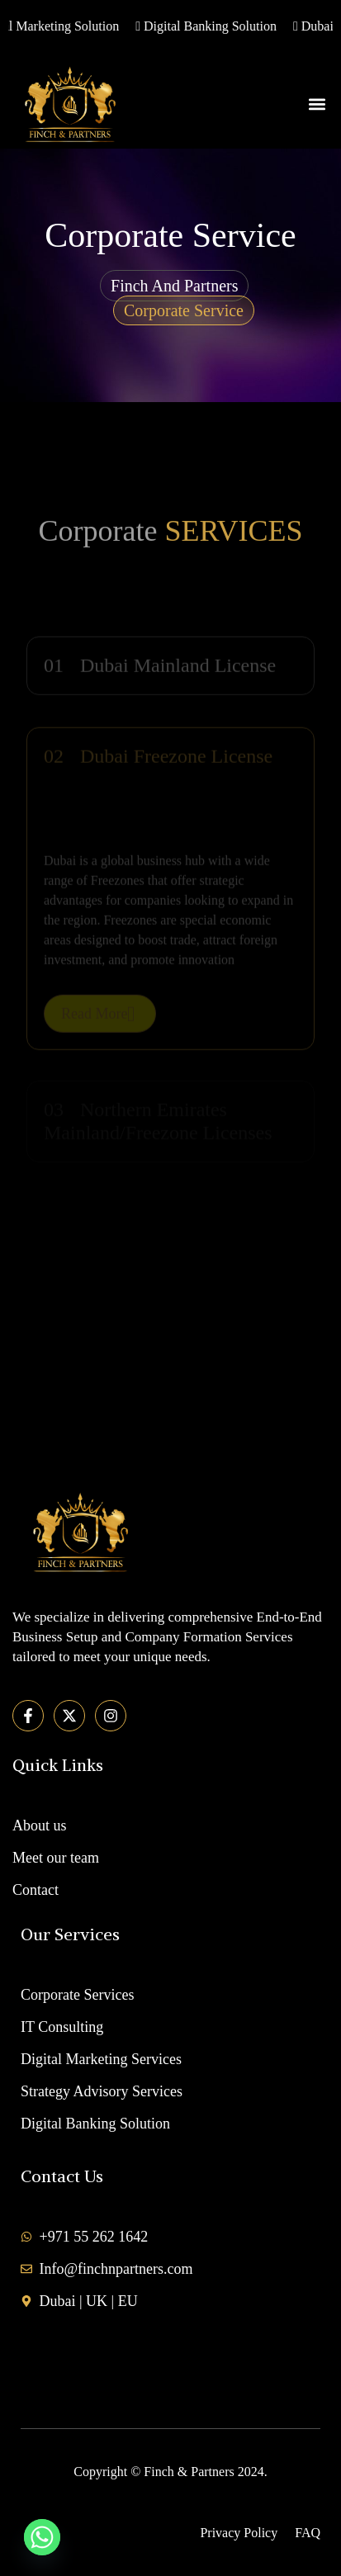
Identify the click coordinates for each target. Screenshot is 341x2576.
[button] (317, 103)
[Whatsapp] (42, 2537)
